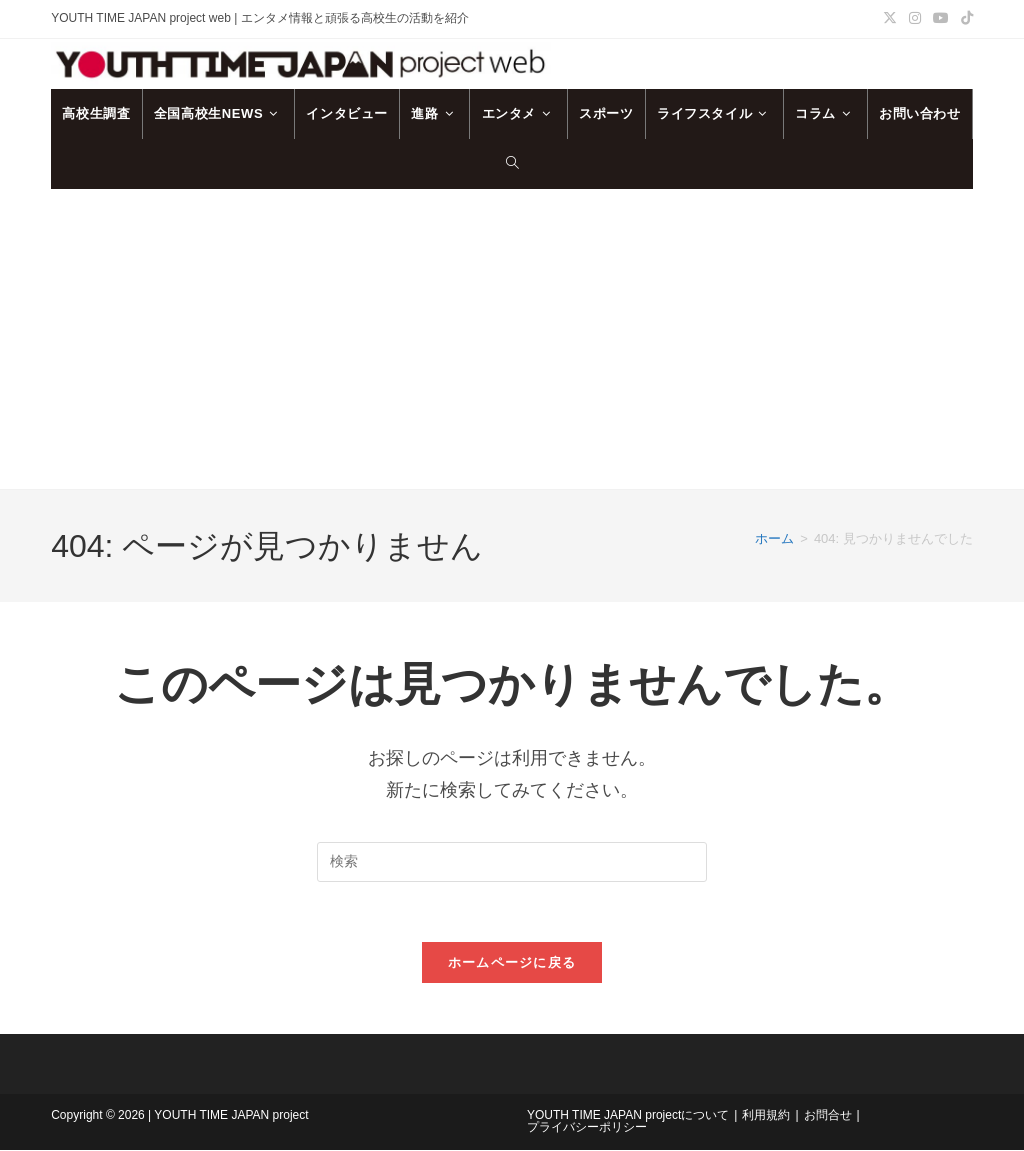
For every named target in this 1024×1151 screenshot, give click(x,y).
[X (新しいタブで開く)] (890, 19)
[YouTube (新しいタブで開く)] (941, 19)
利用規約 (766, 1116)
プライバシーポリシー (587, 1128)
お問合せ (828, 1116)
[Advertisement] (512, 339)
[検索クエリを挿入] (512, 862)
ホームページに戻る (512, 963)
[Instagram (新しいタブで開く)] (915, 19)
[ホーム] (774, 538)
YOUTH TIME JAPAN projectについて (628, 1116)
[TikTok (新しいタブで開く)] (964, 19)
